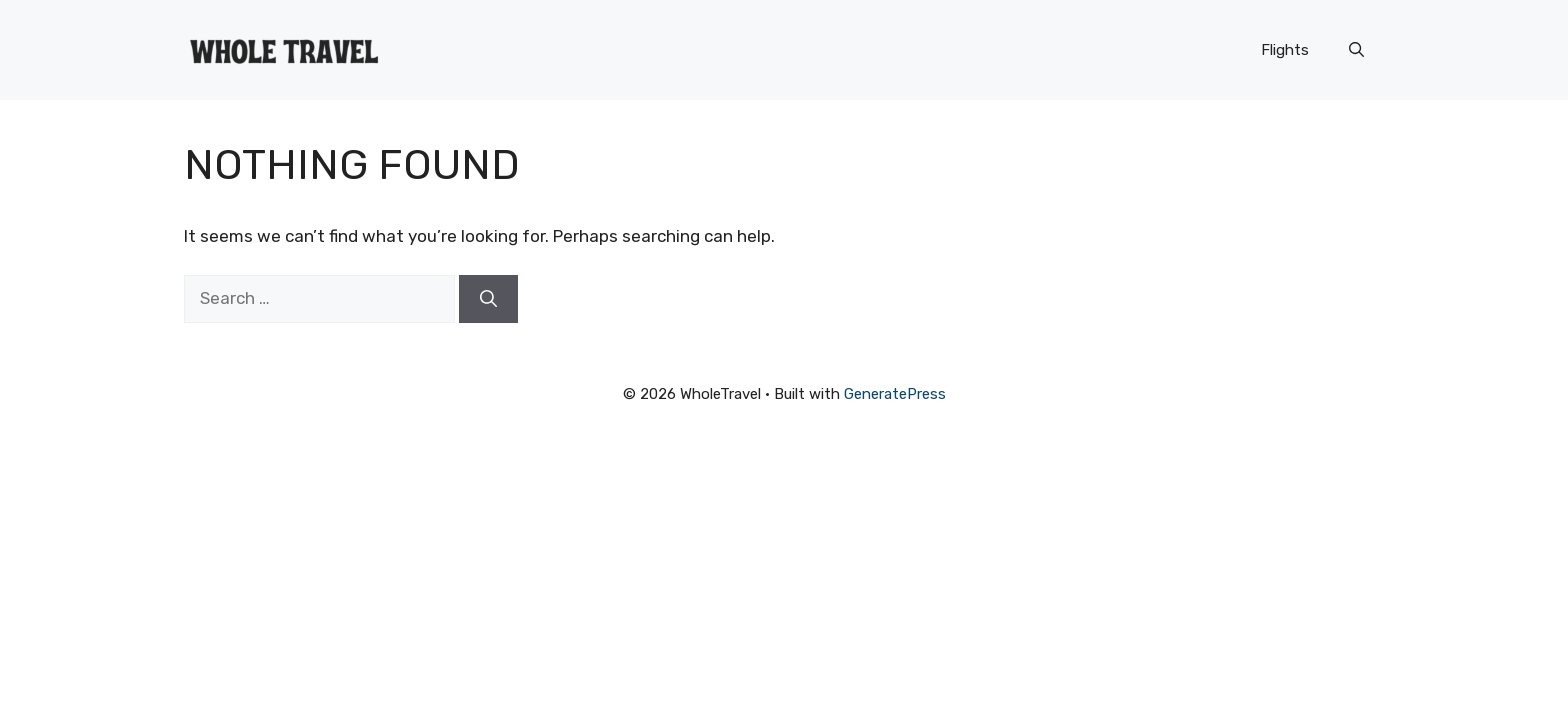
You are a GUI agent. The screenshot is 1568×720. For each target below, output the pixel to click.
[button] (1356, 50)
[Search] (488, 299)
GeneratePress (895, 394)
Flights (1285, 50)
